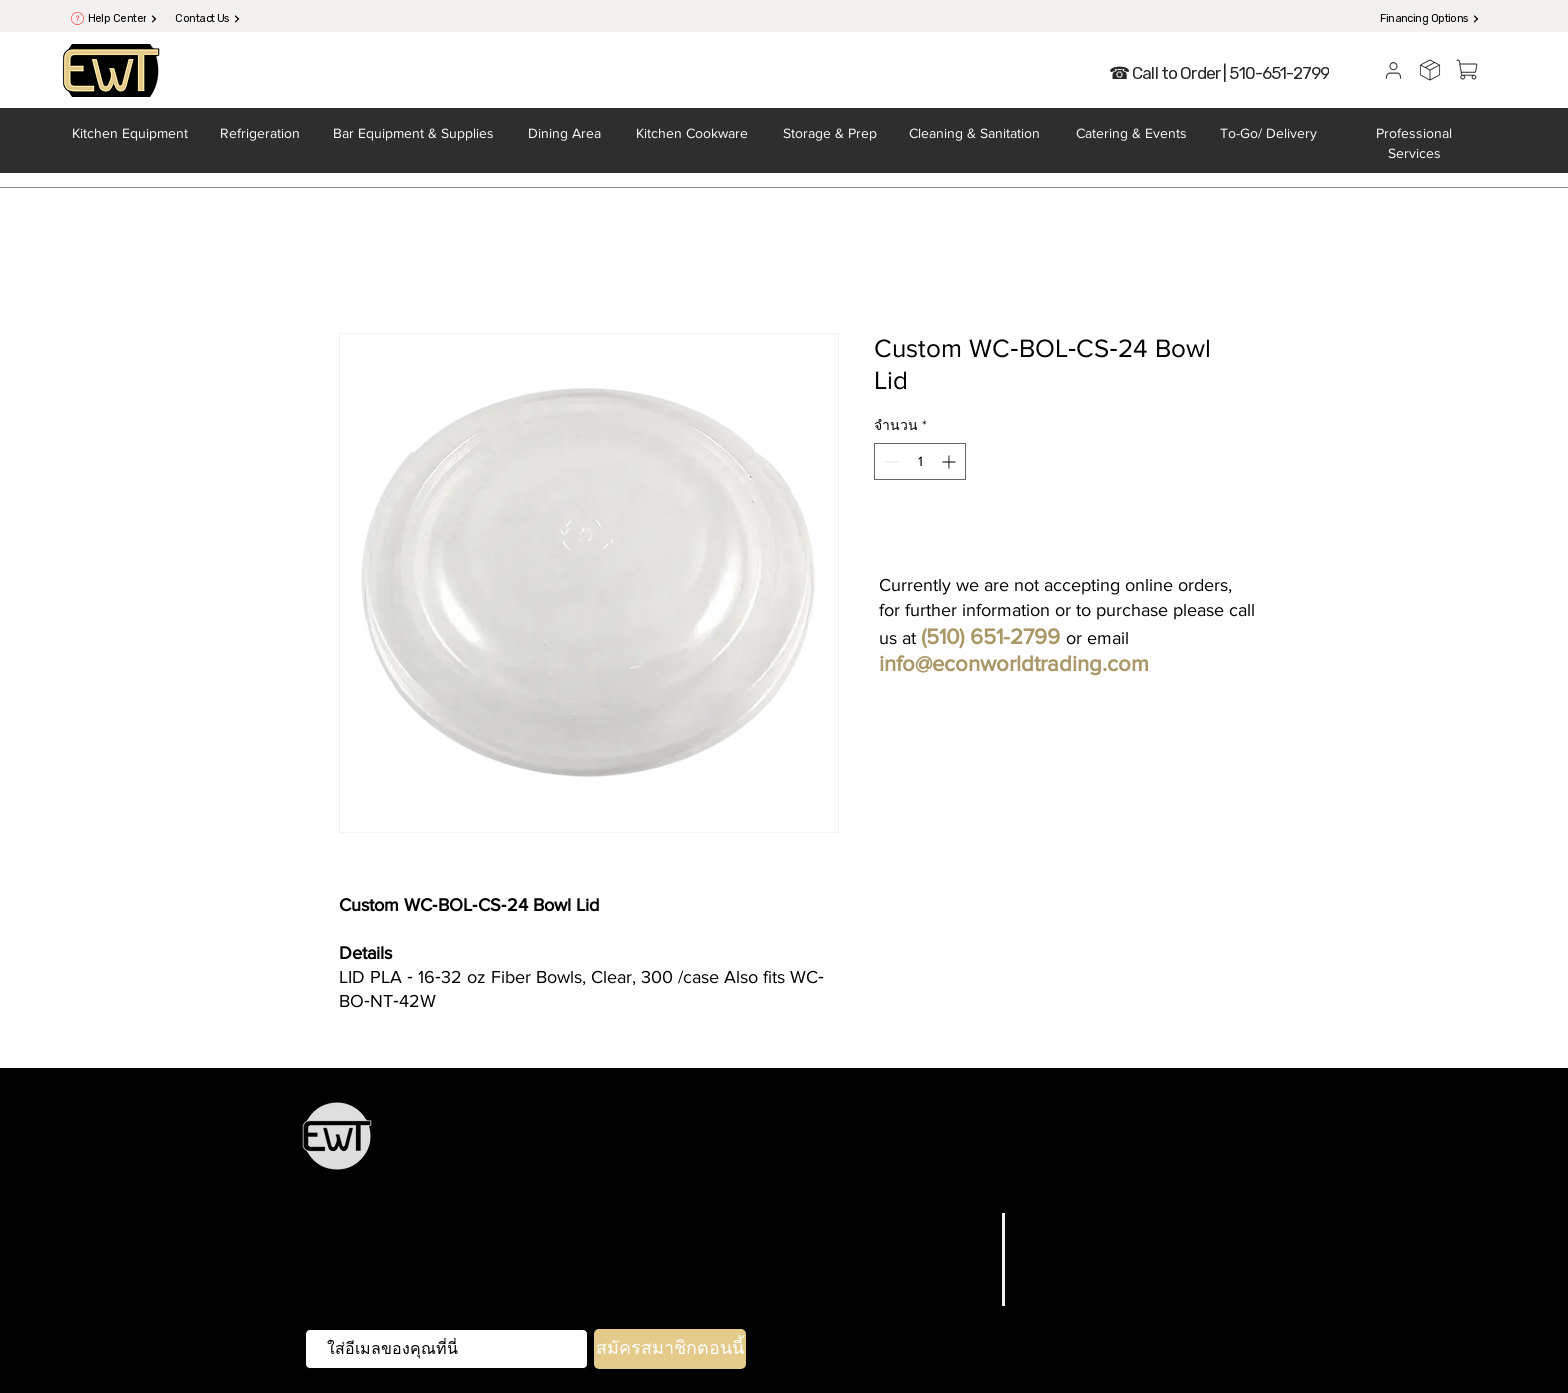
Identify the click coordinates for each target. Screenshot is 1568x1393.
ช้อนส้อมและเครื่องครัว (966, 1146)
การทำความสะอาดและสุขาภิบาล (1034, 1174)
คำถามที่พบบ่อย (1079, 1222)
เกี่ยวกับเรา (948, 1272)
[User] (1393, 70)
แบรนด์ (962, 1247)
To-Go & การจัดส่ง (851, 1174)
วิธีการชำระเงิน (1078, 1297)
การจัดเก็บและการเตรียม (794, 1146)
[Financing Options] (1430, 18)
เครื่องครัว (669, 1146)
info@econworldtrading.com (1014, 663)
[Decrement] (889, 461)
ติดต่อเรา (954, 1297)
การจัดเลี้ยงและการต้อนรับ (1144, 1146)
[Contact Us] (208, 18)
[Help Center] (123, 18)
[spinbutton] (920, 461)
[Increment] (950, 461)
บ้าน (974, 1222)
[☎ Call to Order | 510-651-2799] (1219, 73)
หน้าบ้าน (754, 1174)
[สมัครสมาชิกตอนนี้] (670, 1349)
